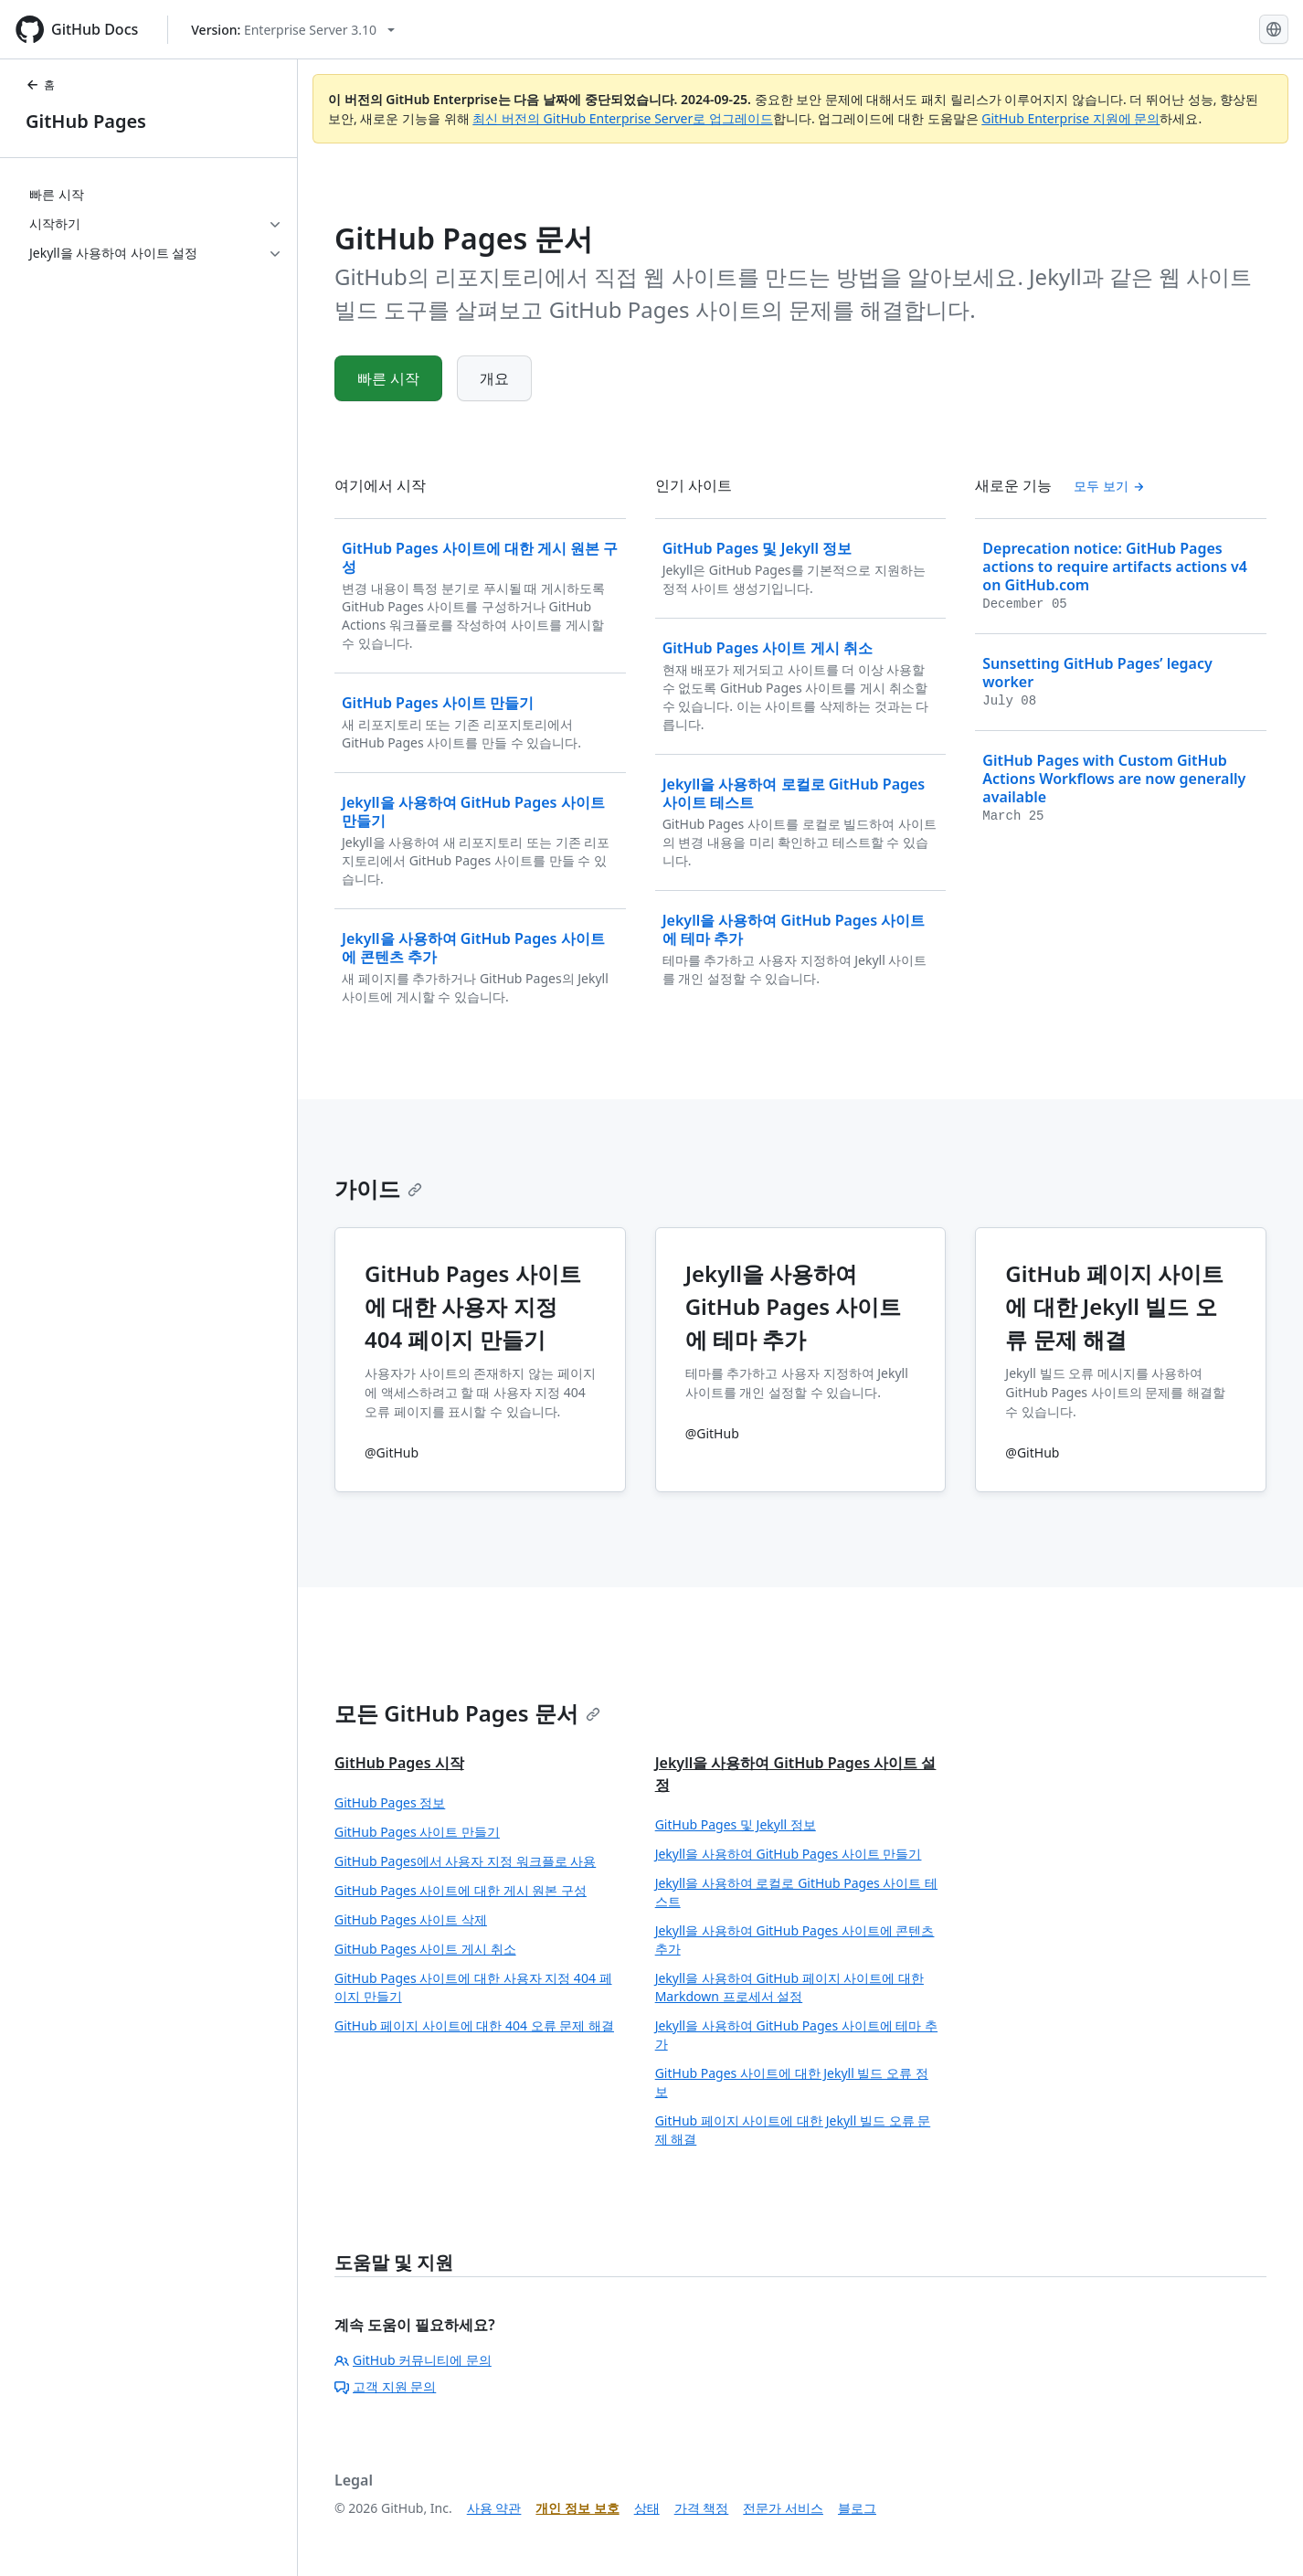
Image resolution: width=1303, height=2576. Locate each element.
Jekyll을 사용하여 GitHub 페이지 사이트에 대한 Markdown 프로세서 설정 (789, 1987)
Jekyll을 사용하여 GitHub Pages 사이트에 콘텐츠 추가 (795, 1939)
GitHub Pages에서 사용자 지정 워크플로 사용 (465, 1861)
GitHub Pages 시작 (399, 1763)
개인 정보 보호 (577, 2508)
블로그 (857, 2508)
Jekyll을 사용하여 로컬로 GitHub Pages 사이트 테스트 (796, 1892)
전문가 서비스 (783, 2508)
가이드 (378, 1188)
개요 (494, 378)
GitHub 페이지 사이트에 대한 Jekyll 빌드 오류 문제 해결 (793, 2129)
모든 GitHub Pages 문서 (467, 1713)
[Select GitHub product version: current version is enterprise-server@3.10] (293, 30)
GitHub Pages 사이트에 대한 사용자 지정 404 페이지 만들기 (473, 1987)
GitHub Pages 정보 (389, 1802)
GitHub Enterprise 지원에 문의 (1070, 118)
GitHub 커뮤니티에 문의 (413, 2360)
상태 (647, 2508)
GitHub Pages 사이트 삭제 (410, 1919)
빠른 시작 (388, 378)
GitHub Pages (86, 121)
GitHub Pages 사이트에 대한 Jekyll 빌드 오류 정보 (791, 2082)
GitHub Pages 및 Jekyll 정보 (735, 1824)
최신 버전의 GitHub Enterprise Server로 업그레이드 (622, 118)
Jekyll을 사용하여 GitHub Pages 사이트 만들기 (788, 1853)
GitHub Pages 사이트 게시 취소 (425, 1948)
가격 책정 (701, 2508)
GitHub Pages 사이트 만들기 (417, 1831)
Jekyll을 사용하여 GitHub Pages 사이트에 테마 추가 (796, 2034)
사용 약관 (494, 2508)
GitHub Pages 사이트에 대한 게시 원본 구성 (460, 1890)
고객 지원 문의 (385, 2386)
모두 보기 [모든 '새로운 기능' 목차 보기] (1109, 485)
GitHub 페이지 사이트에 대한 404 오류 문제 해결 (474, 2025)
